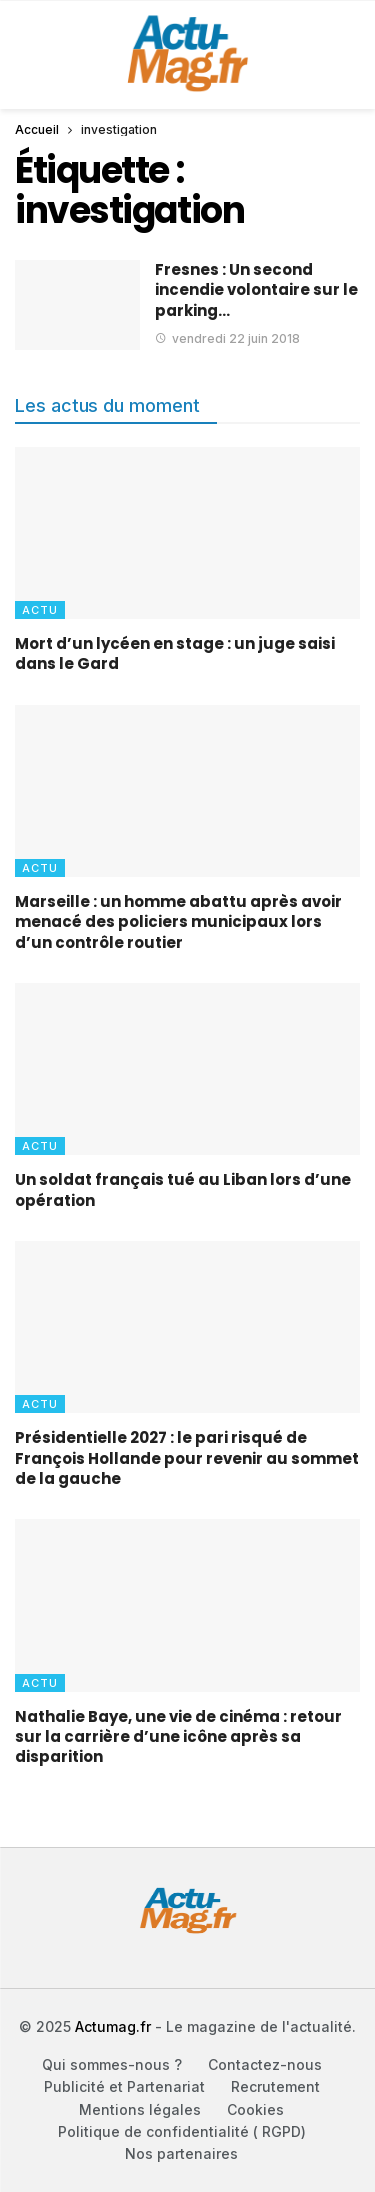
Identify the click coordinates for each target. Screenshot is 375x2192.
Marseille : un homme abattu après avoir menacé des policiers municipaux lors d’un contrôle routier (178, 922)
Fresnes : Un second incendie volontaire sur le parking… (256, 290)
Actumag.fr (113, 2026)
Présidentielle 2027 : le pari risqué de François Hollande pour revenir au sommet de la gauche (187, 1458)
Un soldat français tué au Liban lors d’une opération (183, 1189)
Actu (40, 610)
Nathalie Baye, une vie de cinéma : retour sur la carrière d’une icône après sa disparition (178, 1737)
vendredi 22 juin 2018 (227, 338)
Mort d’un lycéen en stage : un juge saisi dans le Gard (175, 653)
